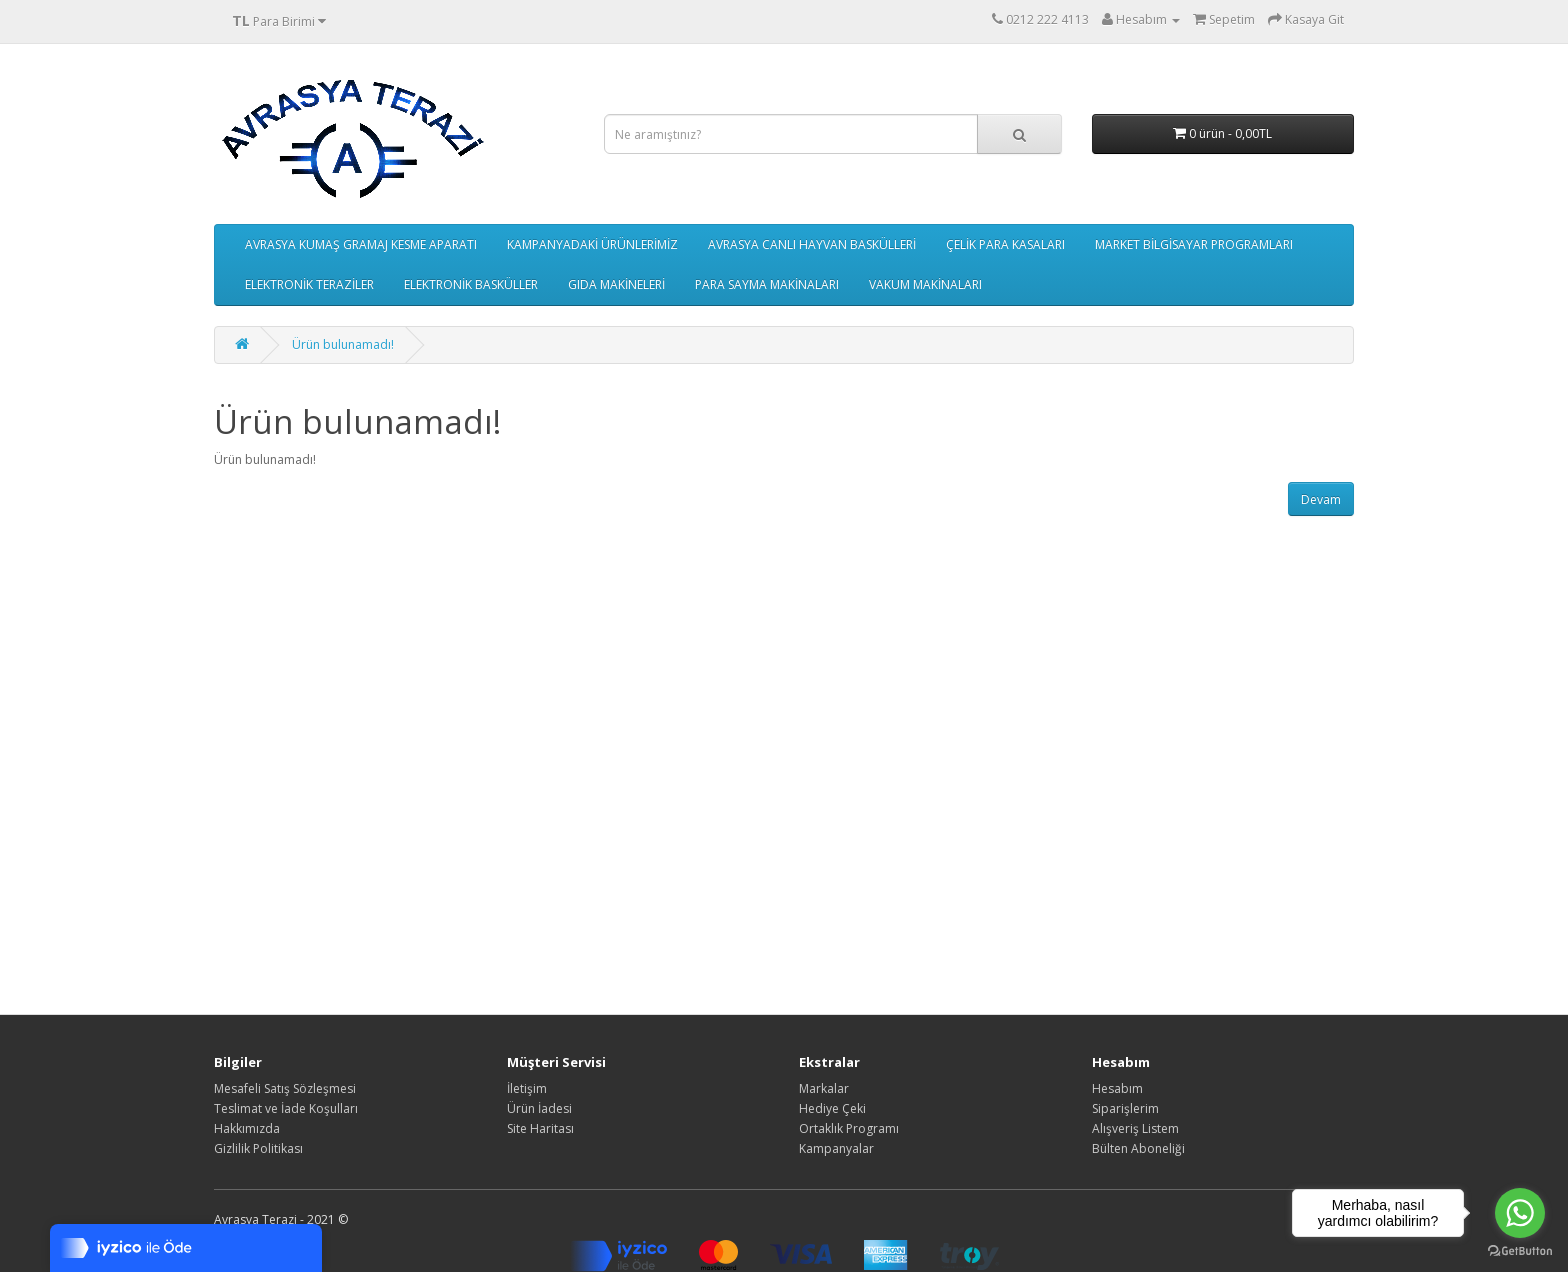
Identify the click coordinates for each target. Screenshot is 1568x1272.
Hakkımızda (247, 1128)
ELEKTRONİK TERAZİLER (309, 284)
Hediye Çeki (832, 1108)
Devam (1321, 499)
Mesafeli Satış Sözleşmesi (285, 1088)
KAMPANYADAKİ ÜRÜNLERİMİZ (592, 244)
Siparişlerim (1125, 1108)
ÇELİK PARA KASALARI (1005, 244)
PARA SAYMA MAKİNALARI (767, 284)
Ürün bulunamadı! (343, 344)
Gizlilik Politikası (258, 1148)
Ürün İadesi (539, 1108)
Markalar (824, 1088)
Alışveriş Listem (1135, 1128)
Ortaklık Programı (849, 1128)
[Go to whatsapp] (1520, 1213)
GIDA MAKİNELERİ (616, 284)
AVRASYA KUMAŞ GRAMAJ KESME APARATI (361, 244)
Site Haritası (540, 1128)
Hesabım (1117, 1088)
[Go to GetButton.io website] (1520, 1251)
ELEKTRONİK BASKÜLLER (471, 284)
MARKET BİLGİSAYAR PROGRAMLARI (1194, 244)
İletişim (527, 1088)
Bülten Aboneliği (1138, 1148)
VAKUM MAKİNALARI (925, 284)
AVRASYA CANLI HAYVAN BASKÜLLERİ (812, 244)
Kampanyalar (836, 1148)
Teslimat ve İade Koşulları (286, 1108)
